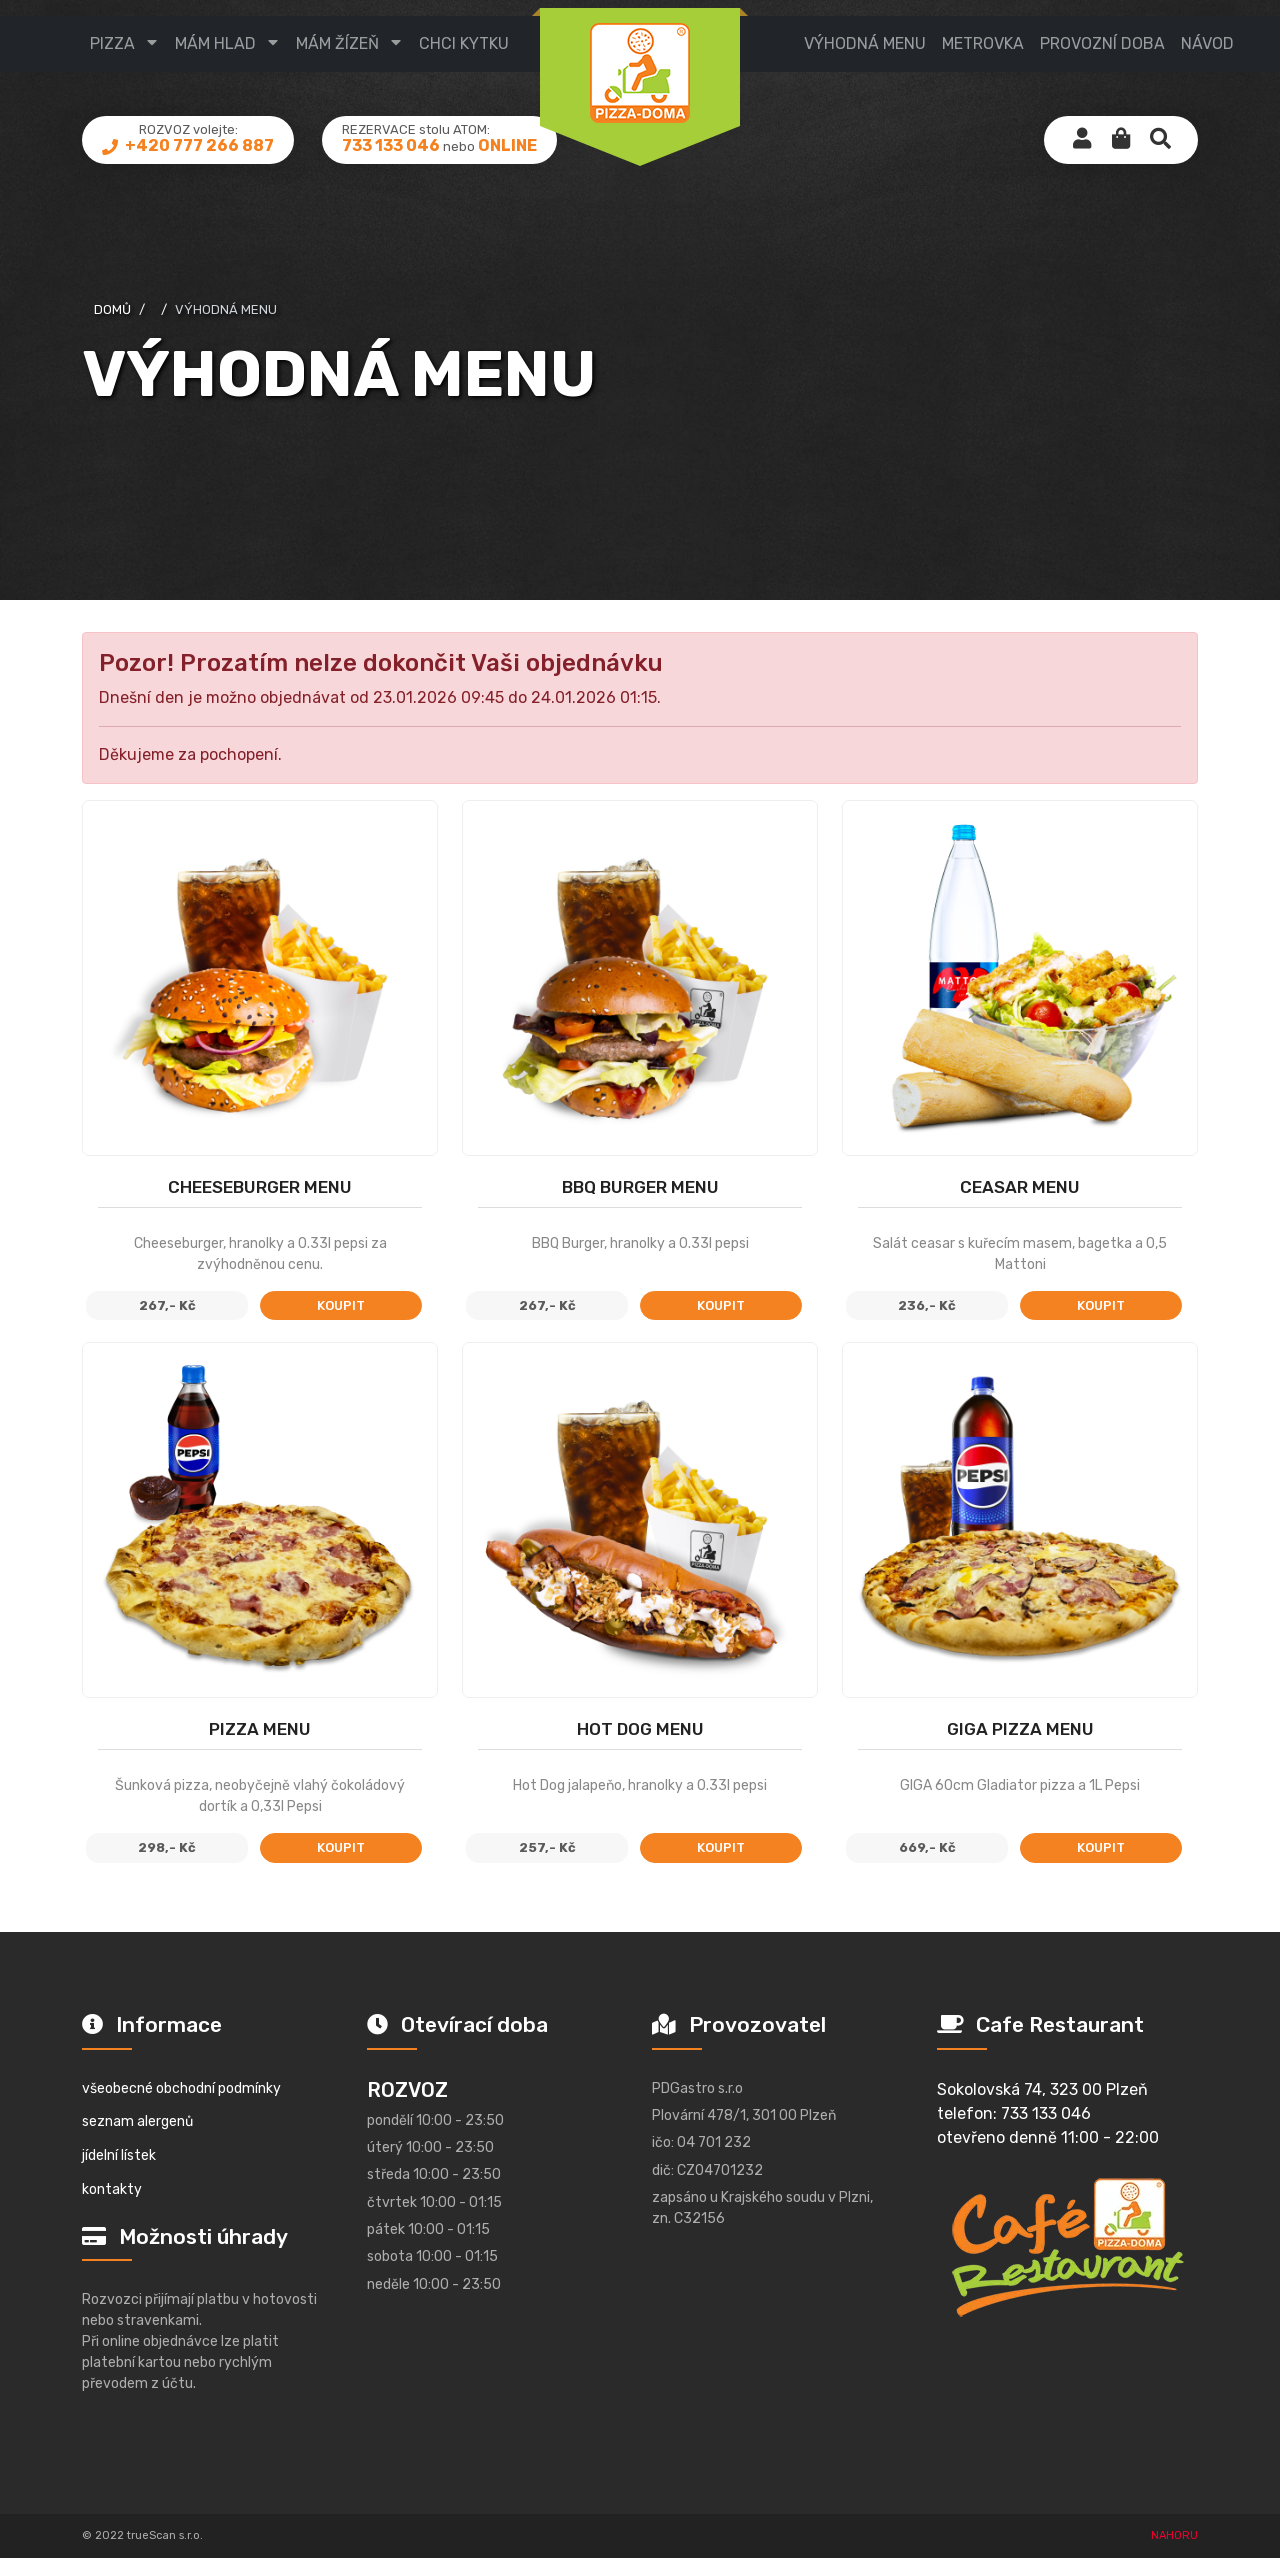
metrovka (983, 43)
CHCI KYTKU (464, 43)
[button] (1121, 140)
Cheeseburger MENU (260, 1187)
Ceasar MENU (1020, 1187)
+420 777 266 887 (198, 145)
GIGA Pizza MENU (1020, 1729)
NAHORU (1174, 2535)
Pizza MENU (260, 1729)
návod (1207, 43)
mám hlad (215, 43)
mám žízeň (337, 43)
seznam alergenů (137, 2121)
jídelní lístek (119, 2155)
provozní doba (1102, 43)
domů (112, 309)
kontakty (112, 2189)
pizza (112, 43)
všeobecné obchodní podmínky (181, 2088)
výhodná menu (865, 43)
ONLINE (507, 145)
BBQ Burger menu (640, 1187)
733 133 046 (391, 145)
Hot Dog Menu (640, 1729)
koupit (341, 1305)
